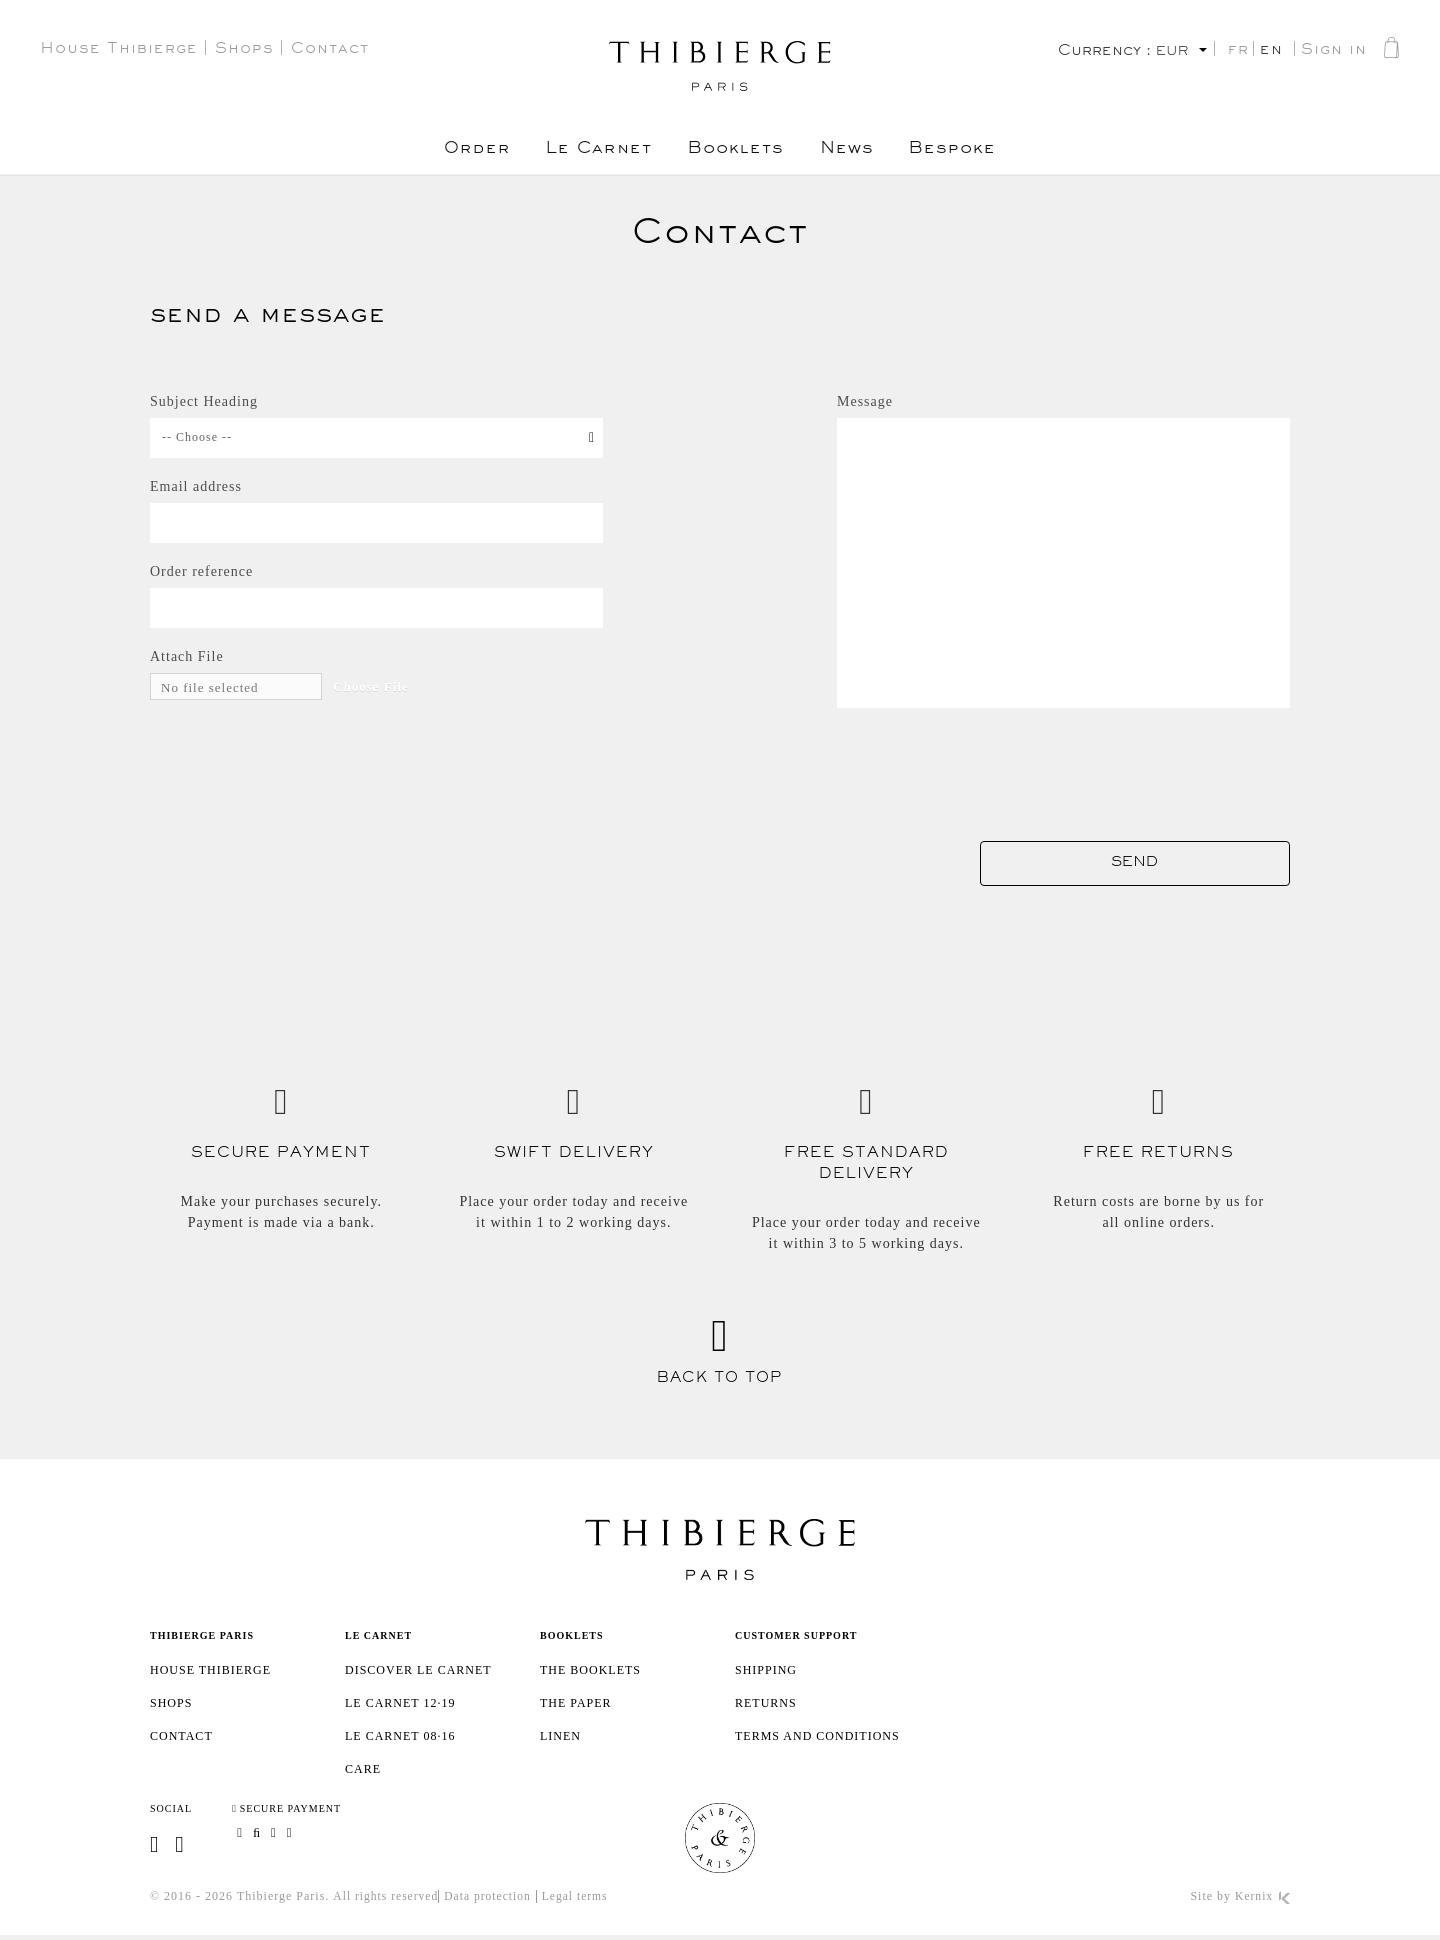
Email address (196, 486)
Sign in (1334, 52)
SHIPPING (766, 1673)
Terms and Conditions (817, 1739)
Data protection (491, 1901)
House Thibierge (119, 51)
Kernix (1262, 1901)
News (853, 151)
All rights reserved (387, 1901)
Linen (560, 1739)
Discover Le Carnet (418, 1673)
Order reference (201, 571)
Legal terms (581, 1901)
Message (865, 401)
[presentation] (1138, 767)
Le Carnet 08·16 (400, 1739)
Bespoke (966, 151)
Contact (330, 51)
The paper (576, 1706)
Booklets (736, 151)
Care (363, 1772)
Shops (244, 51)
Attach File (187, 656)
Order (463, 151)
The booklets (590, 1673)
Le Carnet (591, 151)
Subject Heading (204, 401)
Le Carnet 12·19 (400, 1706)
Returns (766, 1706)
